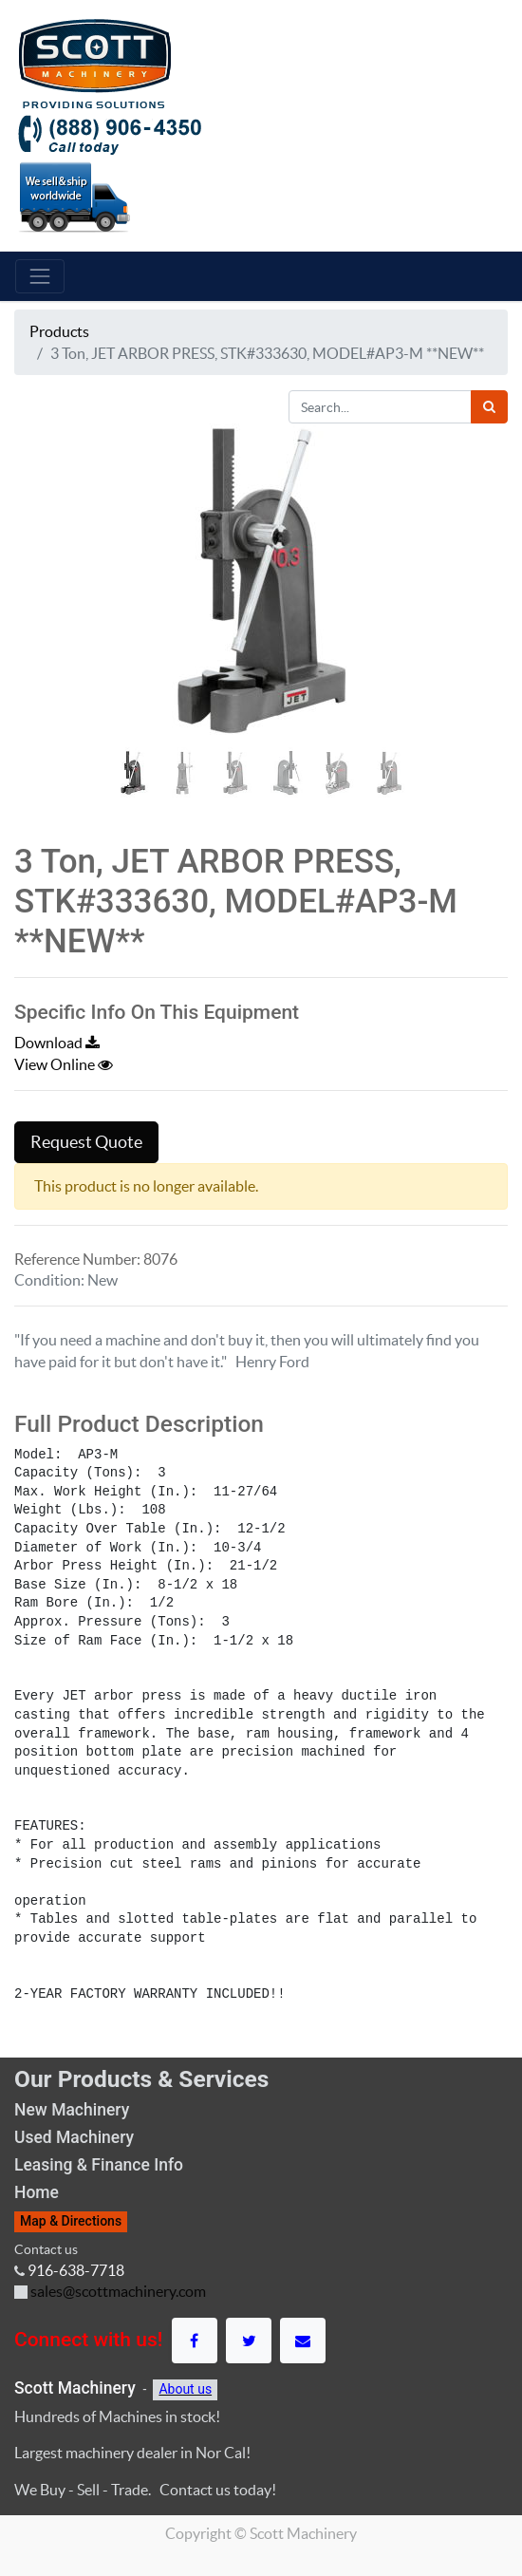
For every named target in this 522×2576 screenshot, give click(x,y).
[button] (51, 613)
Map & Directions (70, 2220)
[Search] (489, 406)
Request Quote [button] (86, 1142)
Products (59, 331)
